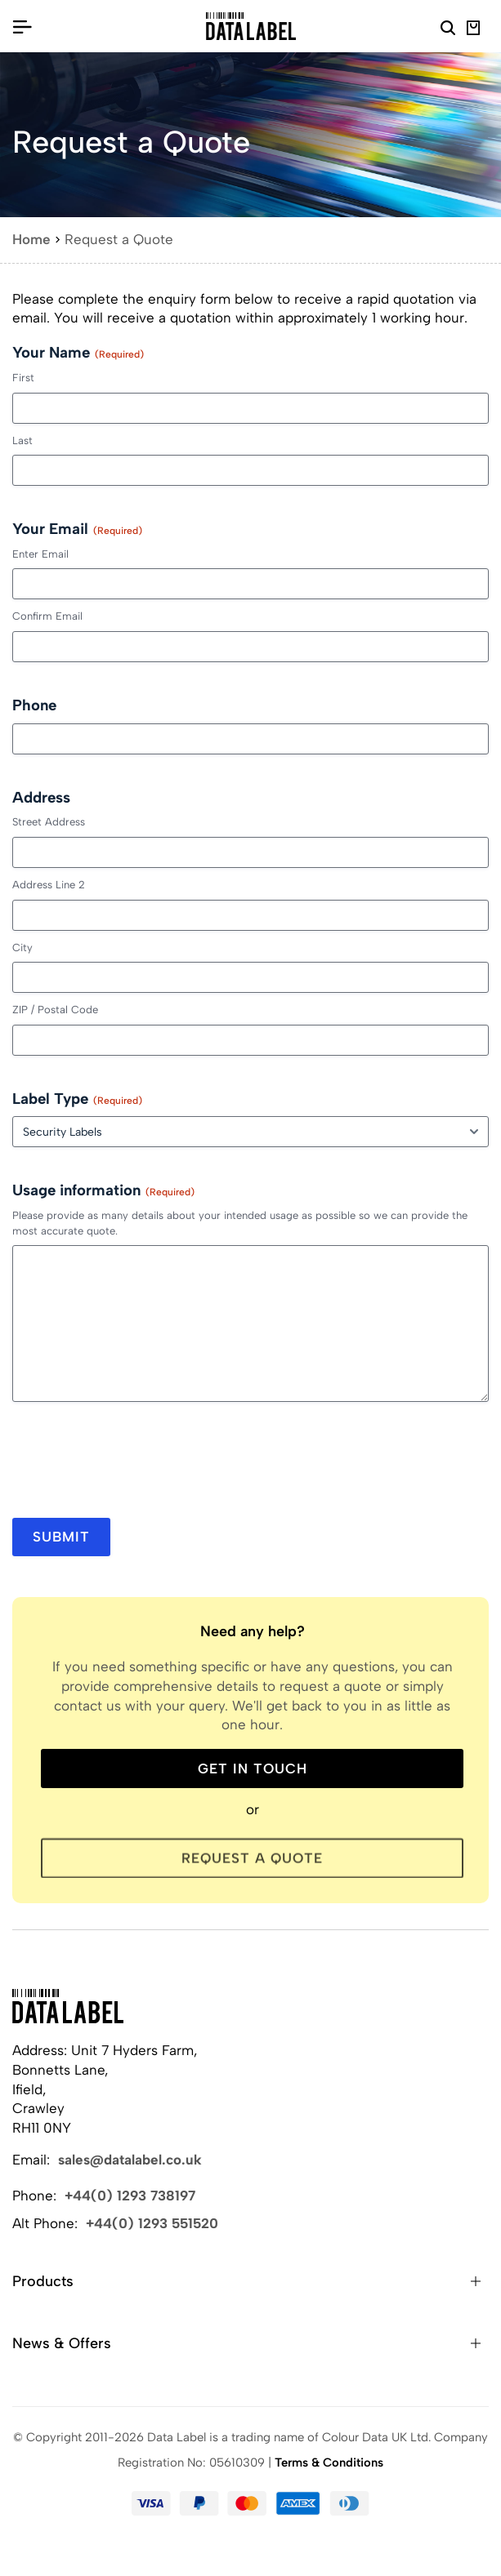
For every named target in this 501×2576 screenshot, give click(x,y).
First (23, 377)
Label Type (77, 1098)
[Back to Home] (67, 2006)
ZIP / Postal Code (55, 1009)
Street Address (48, 822)
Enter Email (40, 554)
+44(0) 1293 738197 (130, 2195)
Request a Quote (252, 1861)
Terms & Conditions (329, 2462)
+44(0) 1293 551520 (152, 2223)
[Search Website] (448, 30)
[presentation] (136, 1466)
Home (31, 239)
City (22, 947)
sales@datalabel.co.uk (130, 2159)
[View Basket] (474, 30)
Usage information (103, 1190)
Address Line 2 (48, 885)
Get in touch (252, 1768)
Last (22, 440)
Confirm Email (47, 616)
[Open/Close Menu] (22, 26)
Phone (34, 705)
